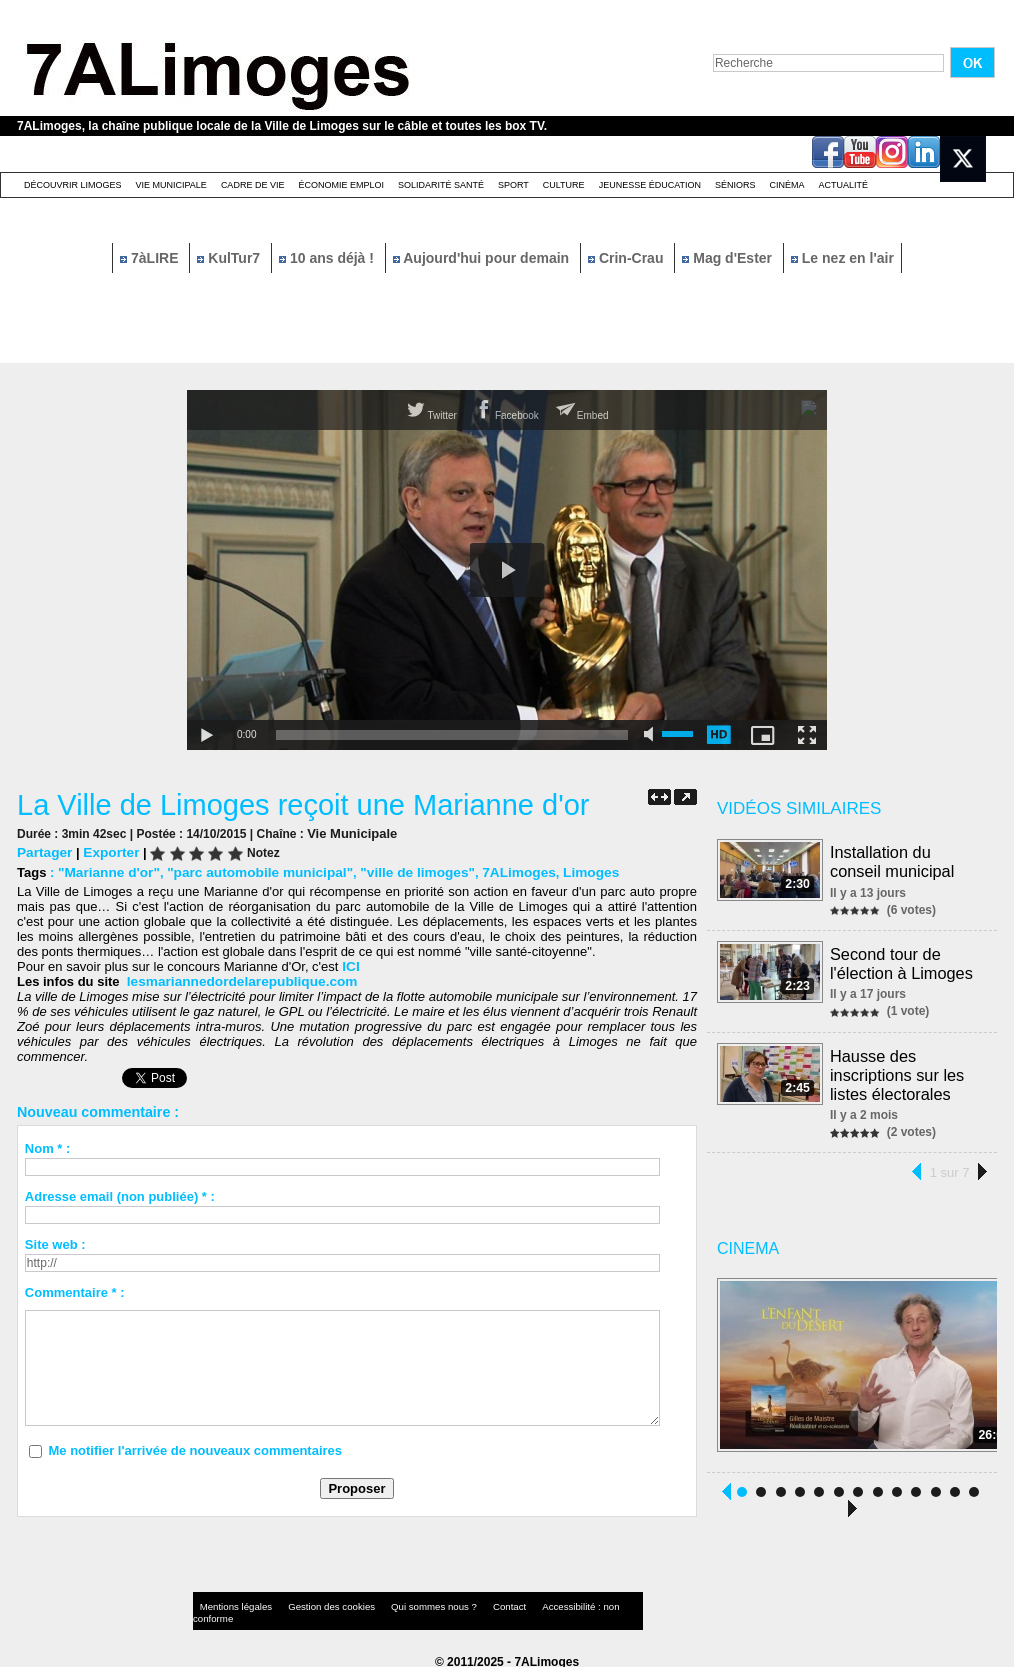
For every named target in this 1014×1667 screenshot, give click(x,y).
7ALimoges (498, 871)
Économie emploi (341, 185)
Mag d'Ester (729, 258)
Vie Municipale (171, 185)
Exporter (107, 851)
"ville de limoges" (401, 871)
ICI (348, 965)
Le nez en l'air (842, 258)
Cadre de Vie (253, 185)
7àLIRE (151, 258)
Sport (513, 185)
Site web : (55, 1243)
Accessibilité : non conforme (546, 1601)
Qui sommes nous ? (401, 1601)
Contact (467, 1601)
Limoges (566, 871)
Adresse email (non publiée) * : (120, 1195)
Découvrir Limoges (73, 185)
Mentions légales (231, 1601)
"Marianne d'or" (106, 871)
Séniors (735, 185)
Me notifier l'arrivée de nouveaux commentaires (195, 1449)
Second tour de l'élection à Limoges (902, 960)
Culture (564, 185)
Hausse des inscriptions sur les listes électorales (898, 1069)
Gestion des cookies (313, 1601)
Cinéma (787, 185)
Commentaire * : (75, 1291)
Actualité (844, 185)
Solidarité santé (441, 185)
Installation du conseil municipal (893, 860)
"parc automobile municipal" (250, 871)
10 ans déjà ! (328, 258)
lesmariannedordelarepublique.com (237, 980)
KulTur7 (230, 258)
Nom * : (48, 1147)
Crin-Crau (627, 258)
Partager (43, 851)
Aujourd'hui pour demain (483, 258)
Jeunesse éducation (650, 185)
